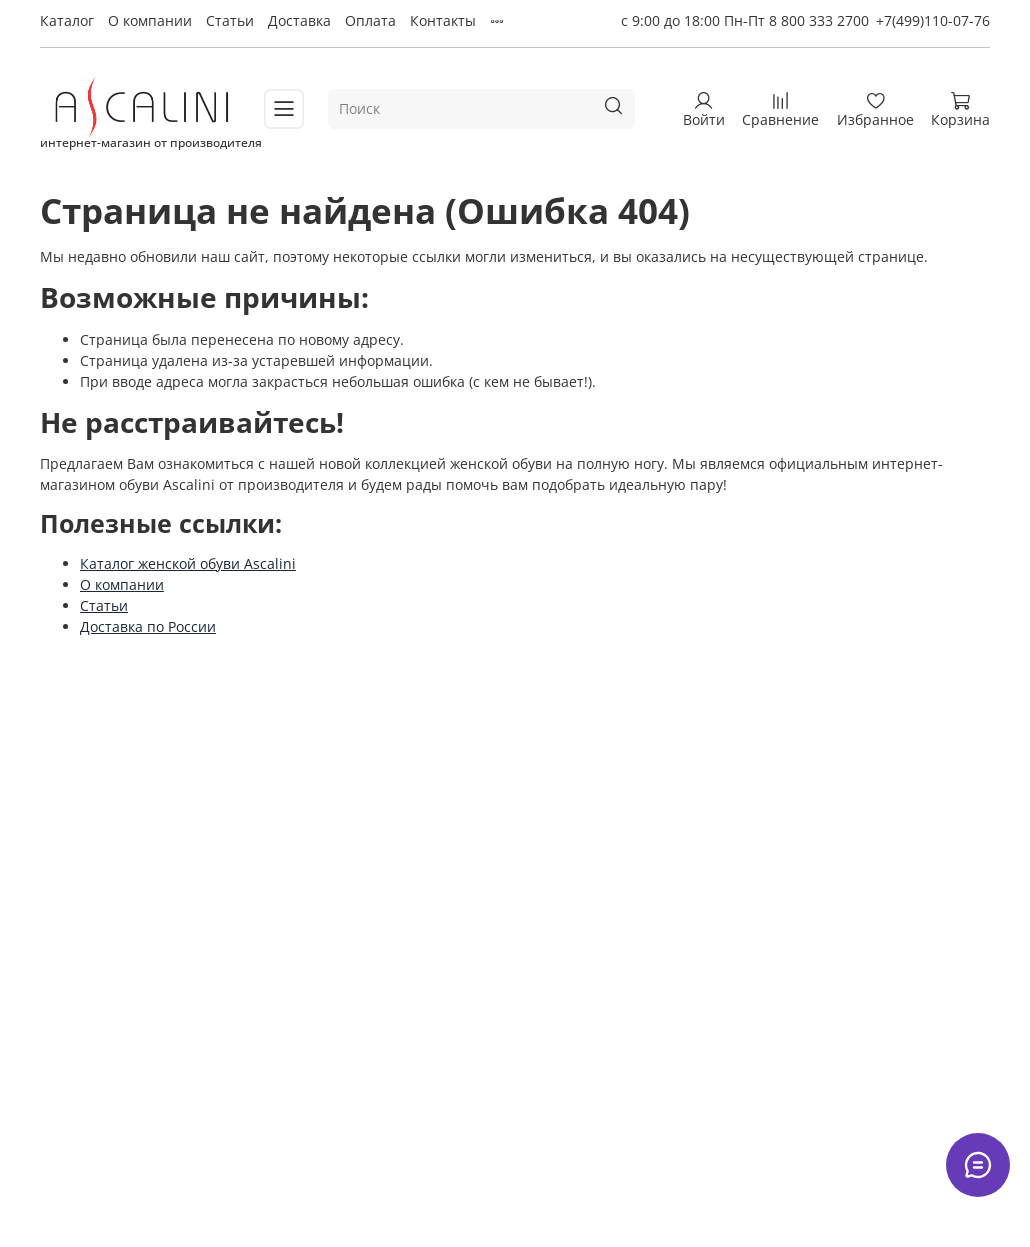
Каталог (67, 20)
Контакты (443, 20)
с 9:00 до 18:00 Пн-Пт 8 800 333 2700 (745, 20)
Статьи (230, 20)
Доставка (299, 20)
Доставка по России (148, 626)
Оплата (370, 20)
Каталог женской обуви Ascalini (188, 563)
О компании (150, 20)
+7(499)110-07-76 (933, 20)
